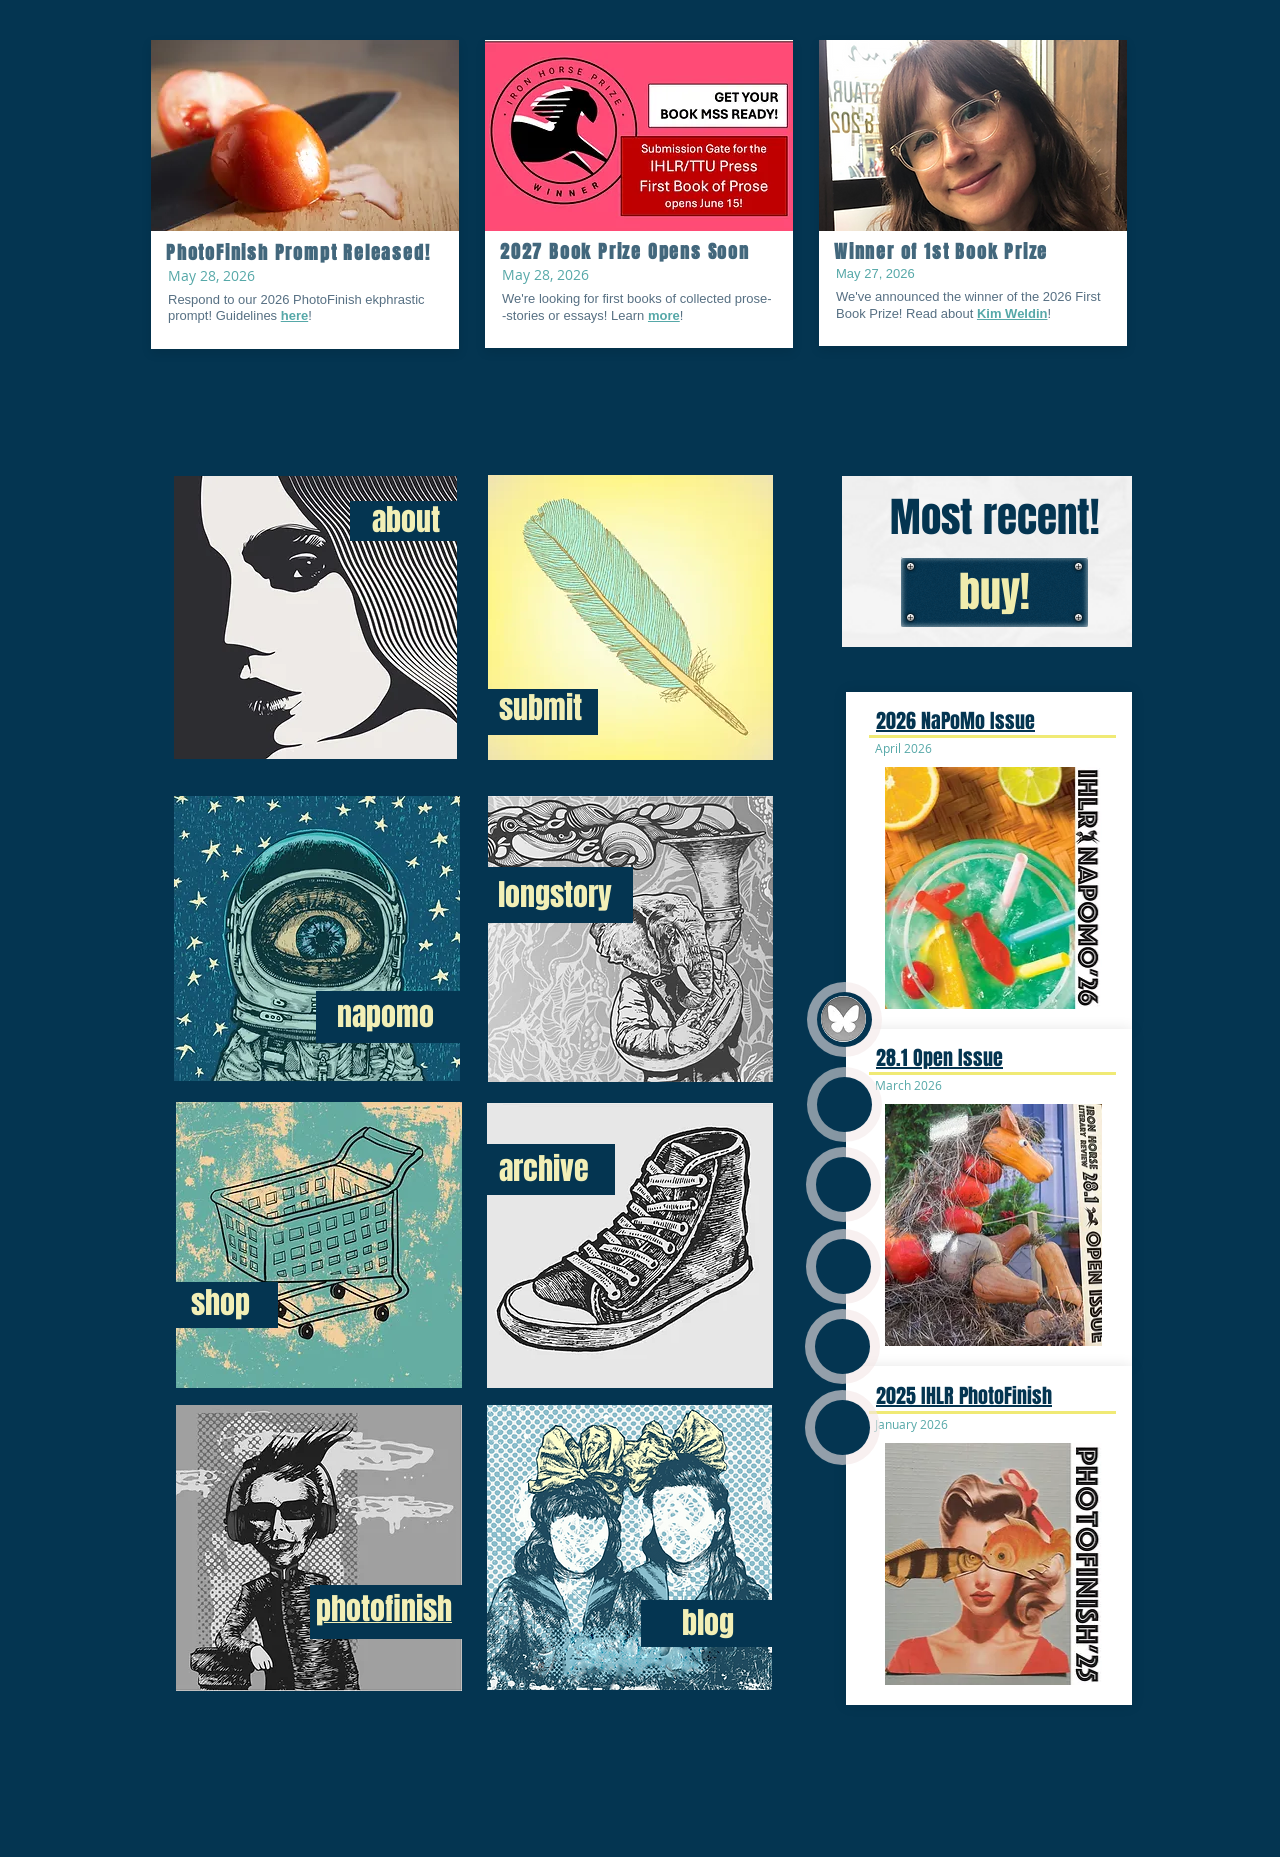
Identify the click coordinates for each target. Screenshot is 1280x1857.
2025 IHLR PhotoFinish (964, 1396)
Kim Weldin (1012, 313)
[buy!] (994, 592)
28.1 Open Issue (939, 1058)
